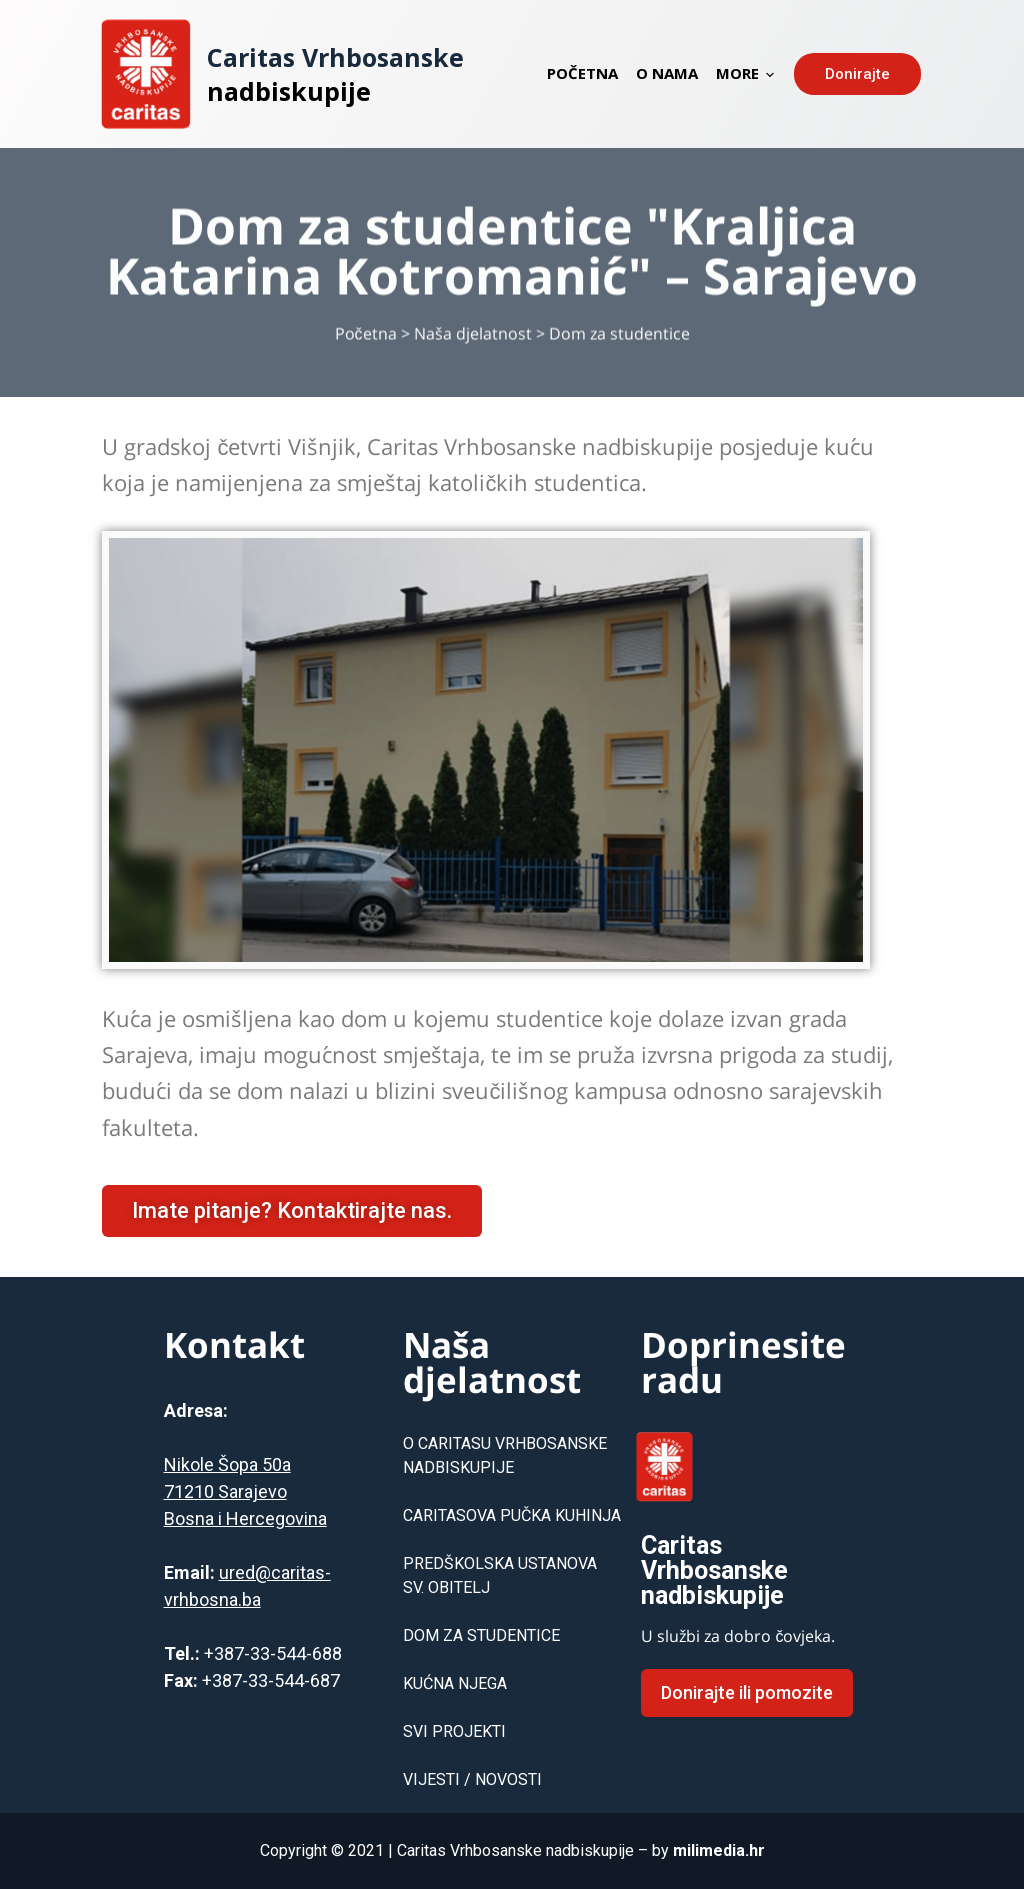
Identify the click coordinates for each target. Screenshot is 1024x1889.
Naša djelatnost (473, 345)
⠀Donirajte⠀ (857, 74)
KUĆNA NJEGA (455, 1683)
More (745, 73)
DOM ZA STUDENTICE (481, 1635)
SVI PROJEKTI (454, 1731)
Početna (582, 73)
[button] (292, 1211)
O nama (667, 73)
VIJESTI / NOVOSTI (472, 1779)
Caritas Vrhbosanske (335, 57)
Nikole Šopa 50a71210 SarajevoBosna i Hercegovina (245, 1491)
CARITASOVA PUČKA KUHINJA (512, 1515)
